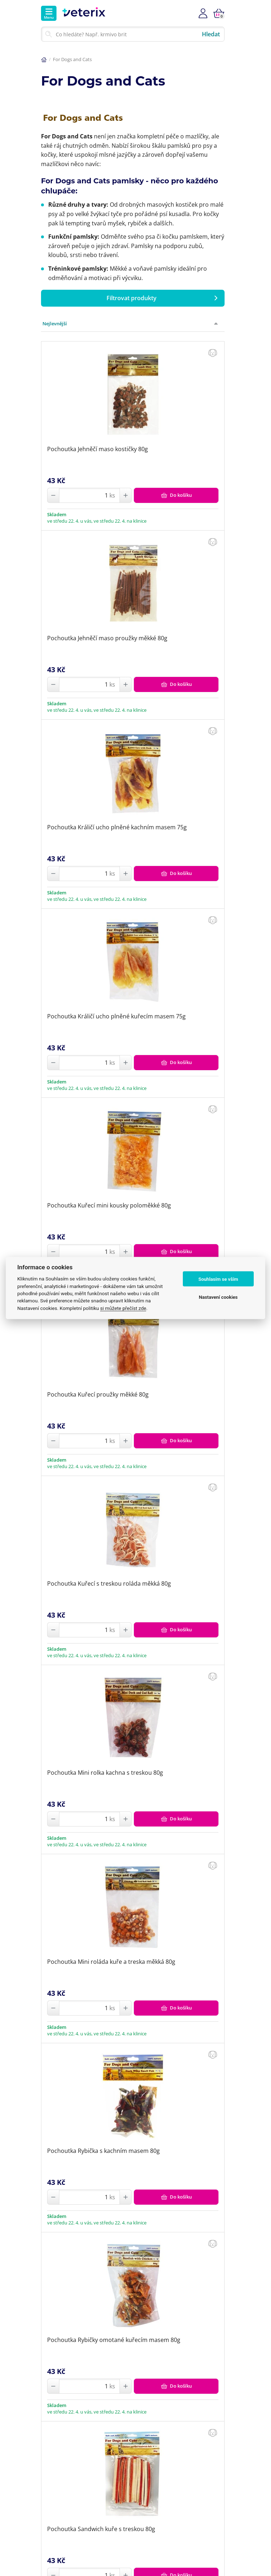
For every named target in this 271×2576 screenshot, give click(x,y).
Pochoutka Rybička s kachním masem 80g (103, 2151)
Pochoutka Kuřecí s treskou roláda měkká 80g (109, 1583)
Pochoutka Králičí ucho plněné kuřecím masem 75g (116, 1016)
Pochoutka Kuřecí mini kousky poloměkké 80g (109, 1205)
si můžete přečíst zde (123, 1308)
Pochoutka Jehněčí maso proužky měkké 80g (107, 638)
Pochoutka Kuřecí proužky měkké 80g (98, 1394)
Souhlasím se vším (218, 1279)
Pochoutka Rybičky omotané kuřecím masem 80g (113, 2340)
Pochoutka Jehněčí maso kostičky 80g (97, 449)
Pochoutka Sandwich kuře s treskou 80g (101, 2529)
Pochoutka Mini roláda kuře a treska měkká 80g (111, 1962)
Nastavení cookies (218, 1297)
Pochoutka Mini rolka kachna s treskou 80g (105, 1773)
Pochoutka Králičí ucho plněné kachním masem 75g (117, 827)
